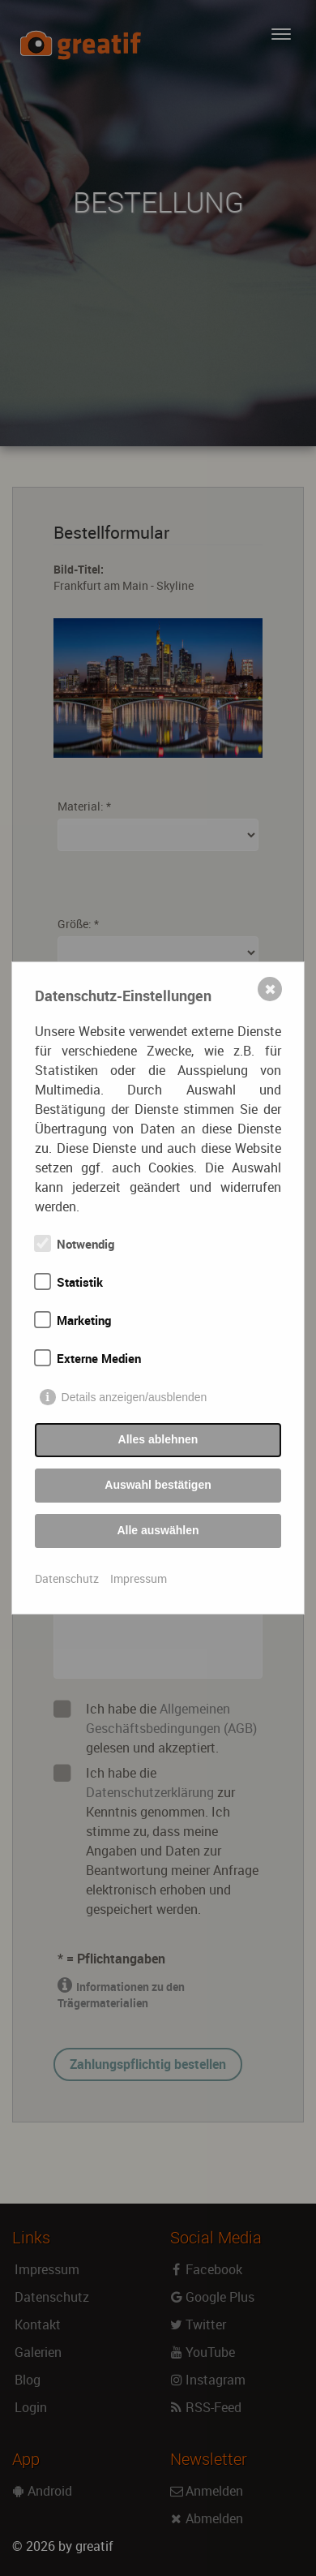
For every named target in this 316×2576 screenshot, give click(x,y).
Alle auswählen (158, 1530)
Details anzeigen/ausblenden (134, 1397)
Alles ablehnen (158, 1439)
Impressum (138, 1578)
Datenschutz (67, 1578)
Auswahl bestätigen (158, 1484)
